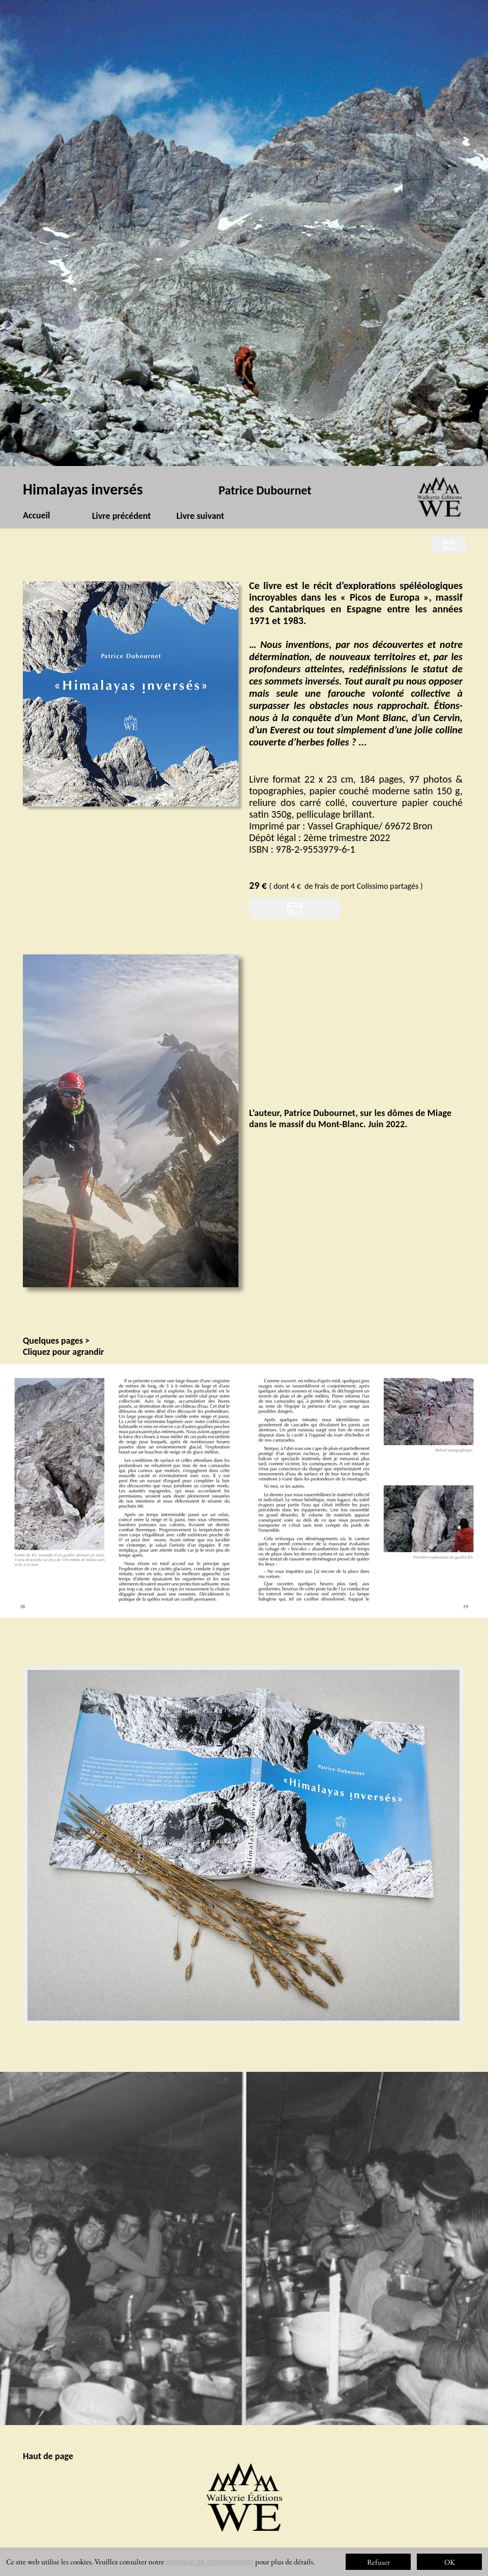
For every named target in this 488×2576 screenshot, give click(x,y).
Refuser (378, 2562)
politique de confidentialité (210, 2561)
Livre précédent (121, 515)
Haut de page (48, 2456)
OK (449, 2562)
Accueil (36, 515)
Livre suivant (200, 515)
